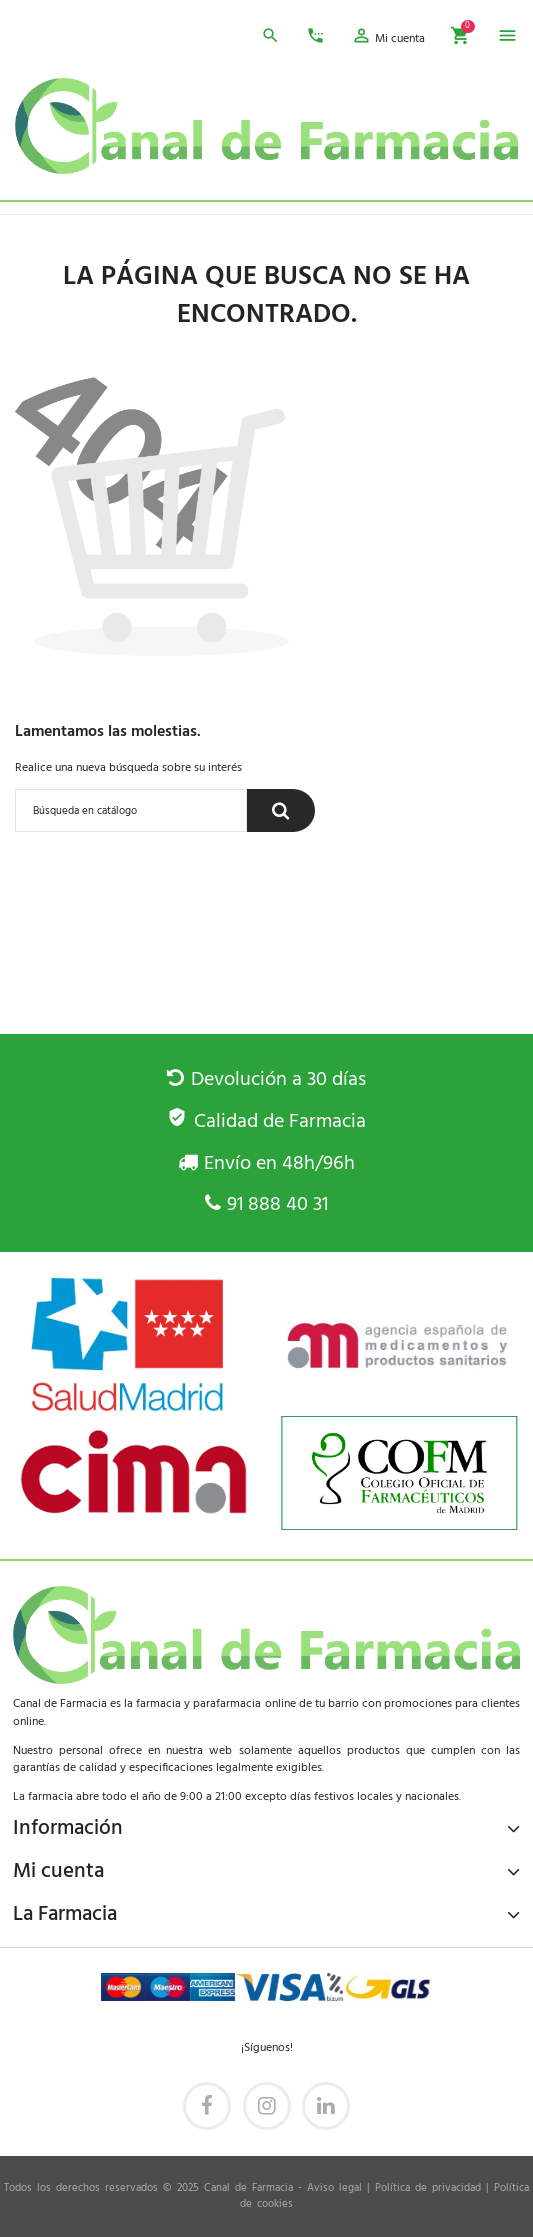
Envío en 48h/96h (266, 1164)
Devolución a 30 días (266, 1080)
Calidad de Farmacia (266, 1122)
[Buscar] (131, 810)
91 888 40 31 (266, 1205)
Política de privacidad (428, 2188)
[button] (388, 39)
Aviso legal (334, 2188)
